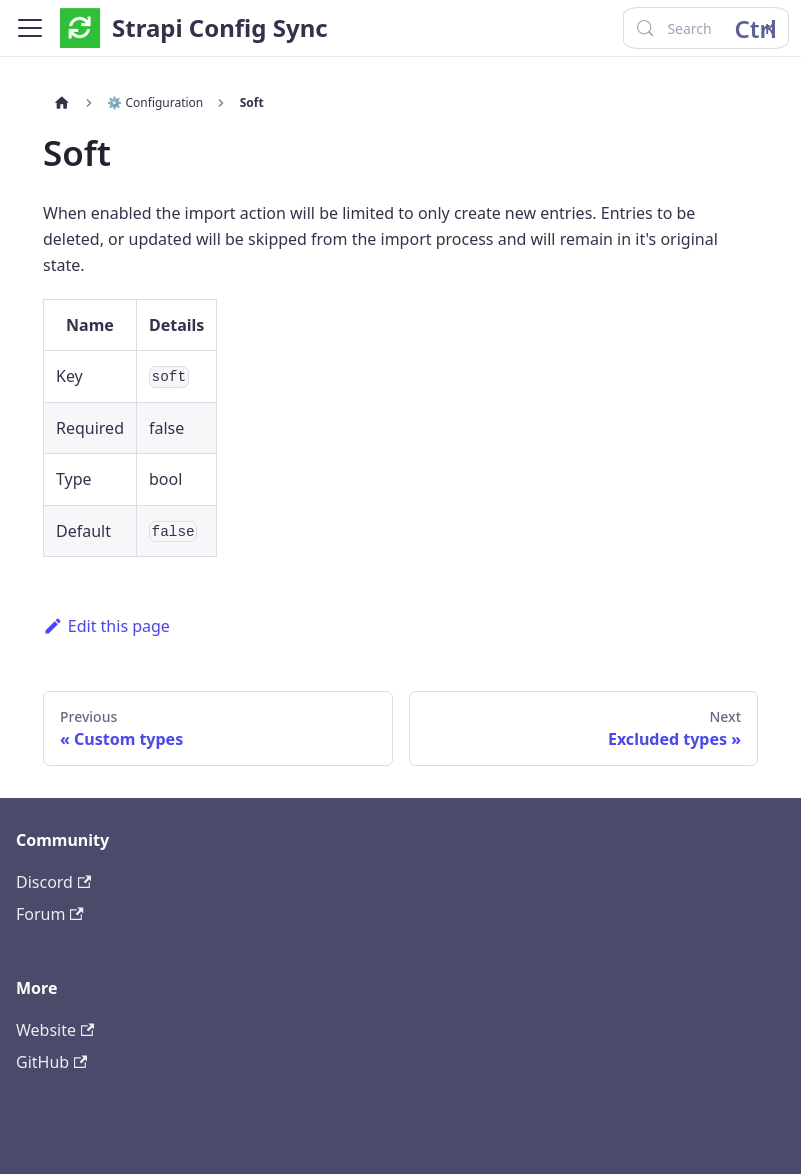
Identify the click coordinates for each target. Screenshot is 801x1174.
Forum (50, 914)
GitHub (51, 1062)
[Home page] (62, 103)
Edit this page (106, 626)
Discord (53, 882)
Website (55, 1030)
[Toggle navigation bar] (30, 28)
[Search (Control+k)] (705, 28)
